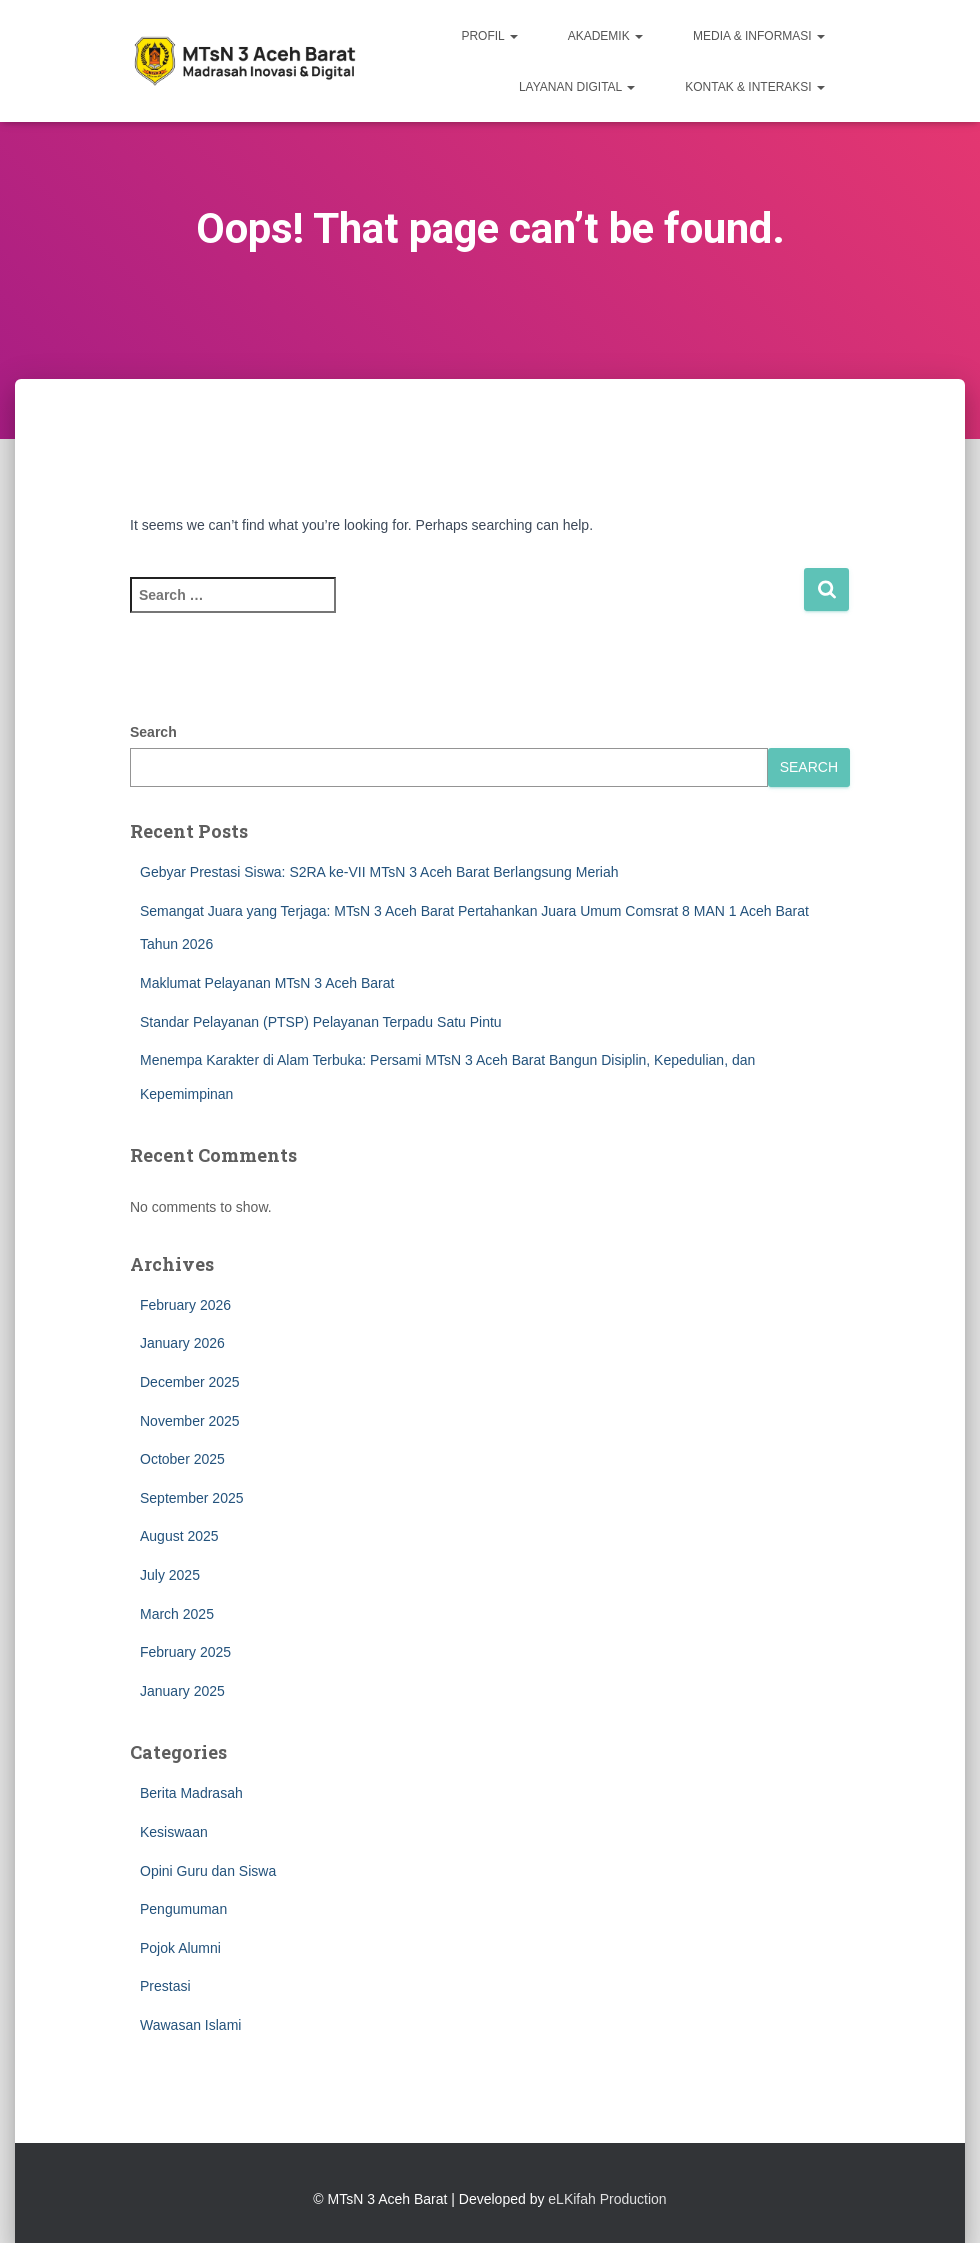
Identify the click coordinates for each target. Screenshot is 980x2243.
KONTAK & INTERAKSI (755, 87)
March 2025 (177, 1614)
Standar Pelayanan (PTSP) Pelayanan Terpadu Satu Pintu (321, 1022)
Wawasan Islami (190, 2025)
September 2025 (192, 1498)
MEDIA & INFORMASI (759, 36)
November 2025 (190, 1421)
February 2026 (185, 1305)
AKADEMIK (605, 36)
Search (153, 732)
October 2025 (182, 1459)
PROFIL (489, 36)
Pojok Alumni (180, 1948)
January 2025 (182, 1691)
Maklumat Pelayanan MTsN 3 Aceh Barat (267, 983)
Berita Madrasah (191, 1793)
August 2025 (179, 1536)
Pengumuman (183, 1909)
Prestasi (165, 1986)
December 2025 (190, 1382)
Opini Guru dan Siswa (208, 1871)
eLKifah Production (607, 2199)
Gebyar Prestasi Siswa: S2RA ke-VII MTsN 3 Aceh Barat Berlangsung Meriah (379, 872)
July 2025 (170, 1575)
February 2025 (185, 1652)
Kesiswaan (174, 1832)
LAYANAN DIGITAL (577, 87)
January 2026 (182, 1343)
